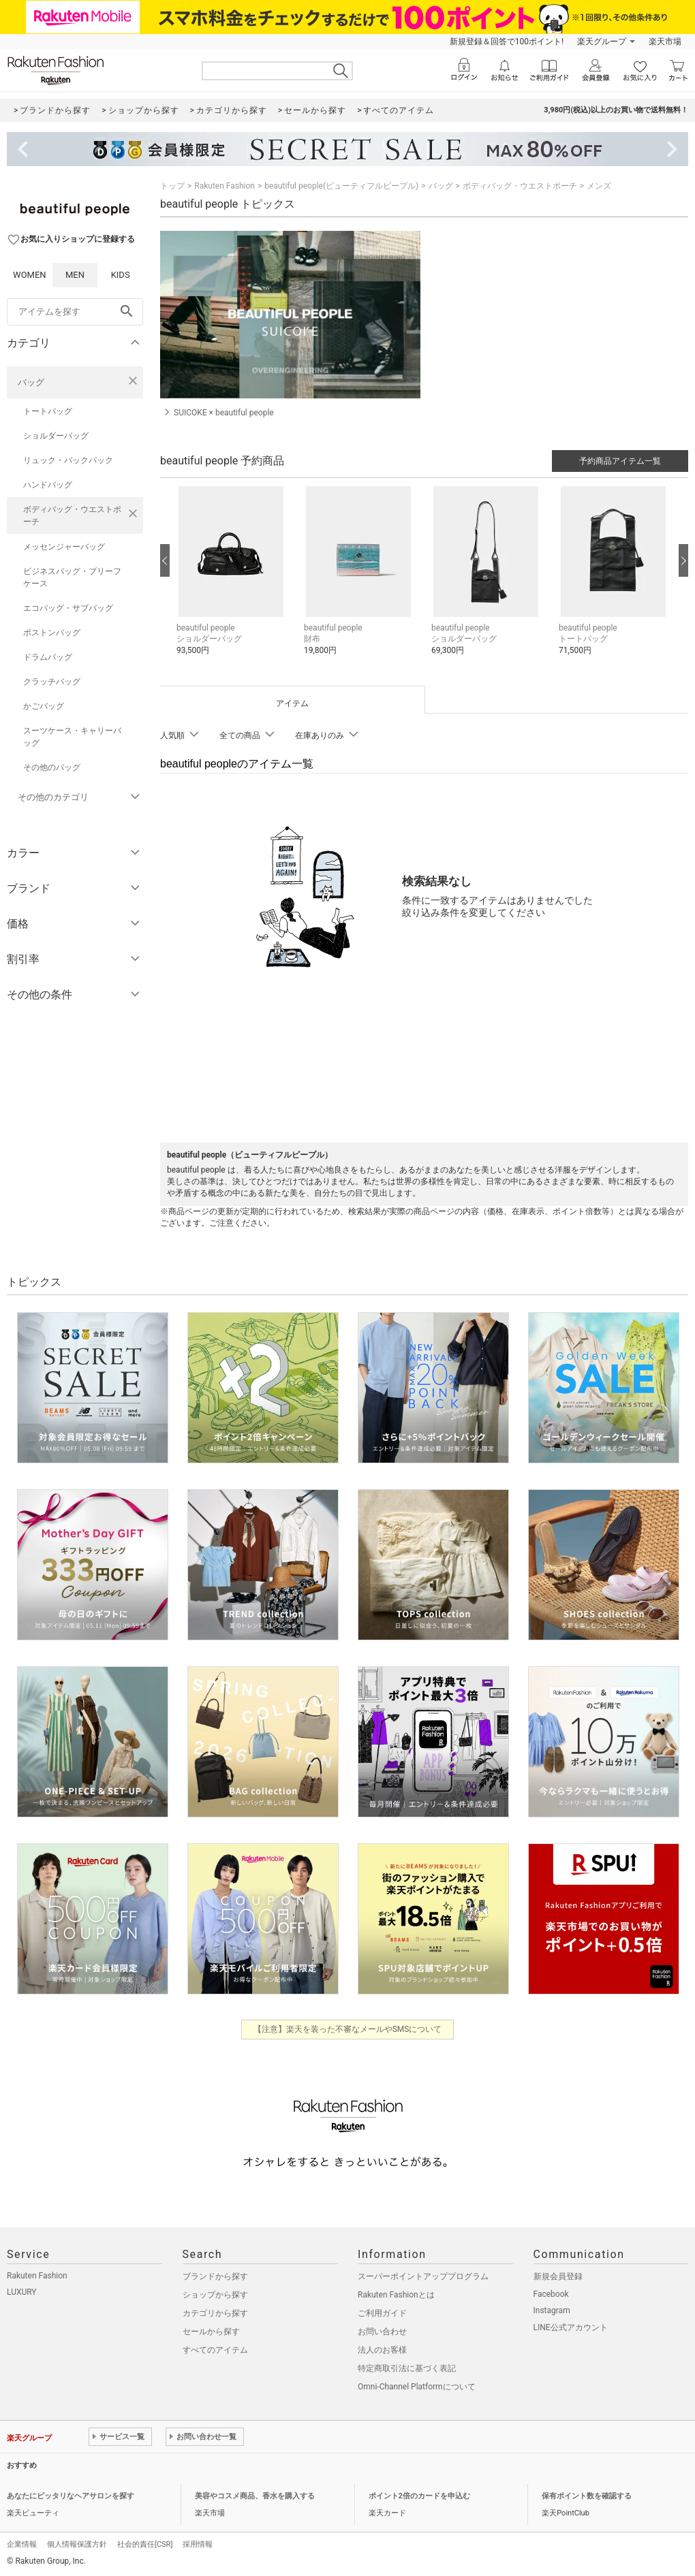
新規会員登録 (558, 2276)
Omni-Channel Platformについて (417, 2386)
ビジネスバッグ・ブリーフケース (72, 577)
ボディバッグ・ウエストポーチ (72, 515)
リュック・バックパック (68, 460)
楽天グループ (601, 41)
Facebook (551, 2294)
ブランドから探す (215, 2276)
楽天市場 (665, 41)
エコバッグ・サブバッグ (68, 608)
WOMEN (29, 275)
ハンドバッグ (47, 485)
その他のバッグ (51, 767)
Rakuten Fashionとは (396, 2295)
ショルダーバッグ (56, 436)
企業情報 (22, 2544)
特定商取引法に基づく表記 (407, 2368)
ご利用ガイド (382, 2313)
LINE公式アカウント (571, 2327)
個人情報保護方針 (77, 2544)
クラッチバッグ (51, 681)
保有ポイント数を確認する (587, 2496)
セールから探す (211, 2331)
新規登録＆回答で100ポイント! (506, 41)
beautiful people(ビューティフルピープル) (341, 186)
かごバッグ (43, 706)
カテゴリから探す (215, 2313)
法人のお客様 (382, 2350)
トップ (172, 186)
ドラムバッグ (47, 657)
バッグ (31, 382)
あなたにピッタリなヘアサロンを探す (70, 2496)
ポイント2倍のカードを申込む (419, 2496)
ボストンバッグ (51, 632)
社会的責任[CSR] (144, 2544)
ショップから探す (215, 2295)
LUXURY (22, 2292)
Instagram (552, 2310)
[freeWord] (75, 311)
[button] (233, 581)
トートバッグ (47, 411)
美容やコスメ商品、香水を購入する (255, 2496)
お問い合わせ (382, 2331)
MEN (74, 275)
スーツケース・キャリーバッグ (72, 737)
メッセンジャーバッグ (64, 547)
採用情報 (198, 2544)
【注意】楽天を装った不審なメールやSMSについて (347, 2029)
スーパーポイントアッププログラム (423, 2276)
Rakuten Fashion (224, 186)
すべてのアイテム (215, 2350)
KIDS (120, 275)
